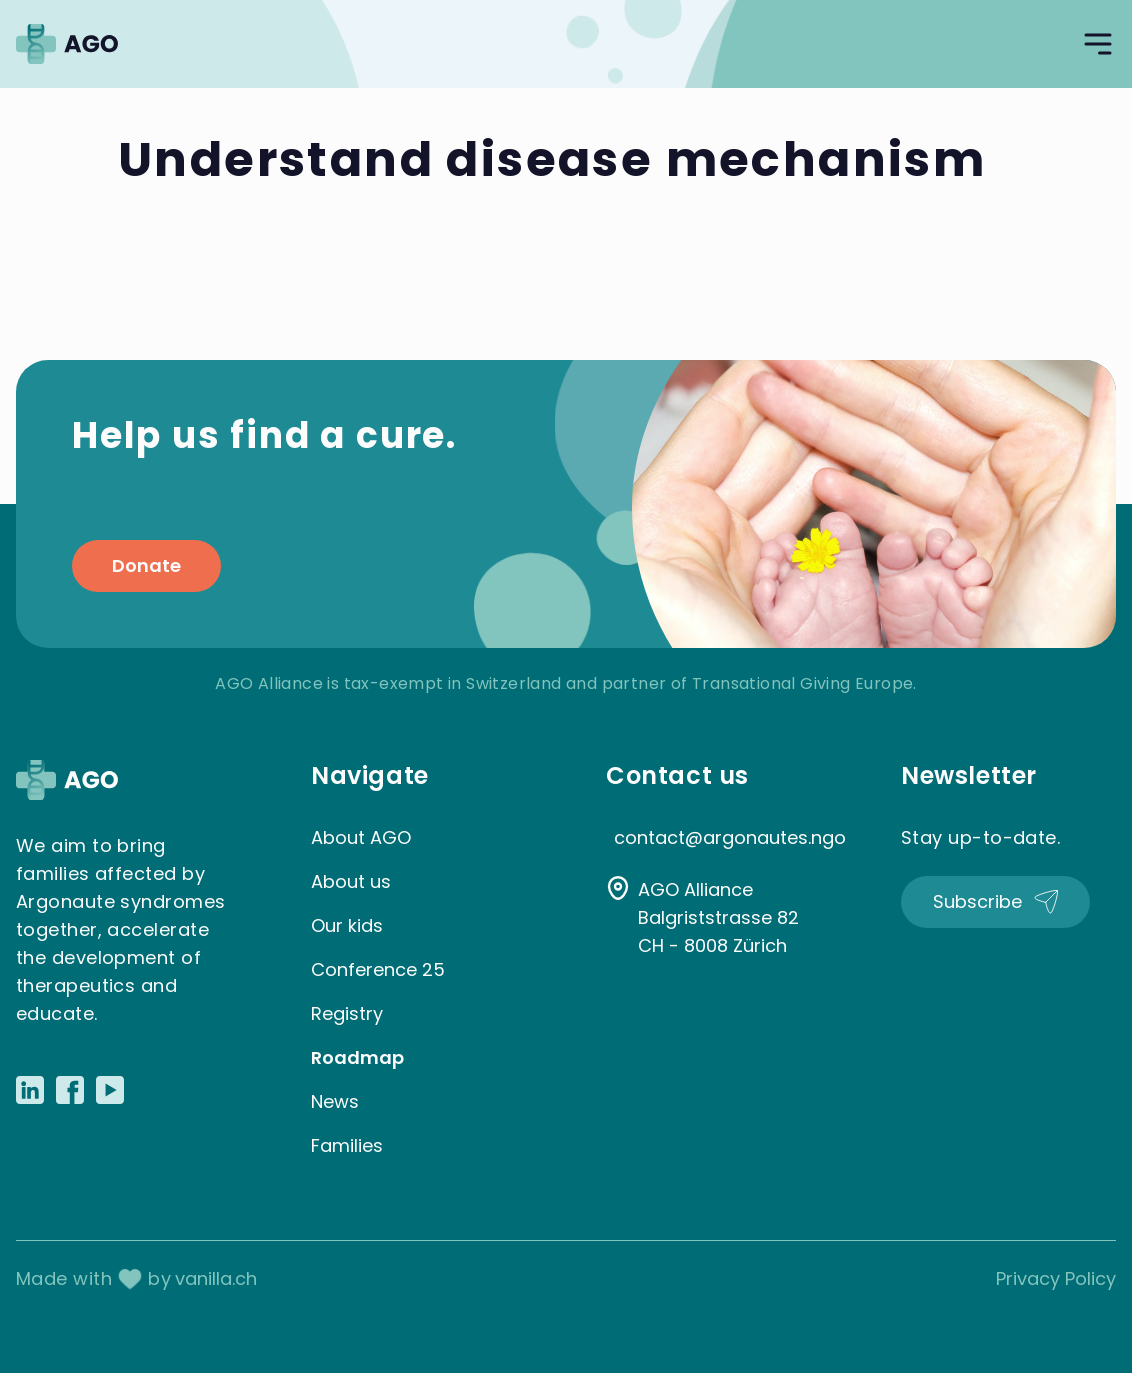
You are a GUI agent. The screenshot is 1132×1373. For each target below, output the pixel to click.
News (335, 1101)
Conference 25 (378, 969)
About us (351, 881)
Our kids (347, 925)
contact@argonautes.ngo (730, 837)
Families (347, 1145)
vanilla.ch (216, 1278)
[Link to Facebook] (70, 1090)
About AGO (361, 837)
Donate (146, 565)
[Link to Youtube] (110, 1090)
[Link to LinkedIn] (30, 1090)
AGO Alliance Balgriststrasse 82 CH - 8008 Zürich (718, 917)
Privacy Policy (1056, 1278)
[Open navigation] (1098, 44)
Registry (347, 1013)
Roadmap (357, 1057)
